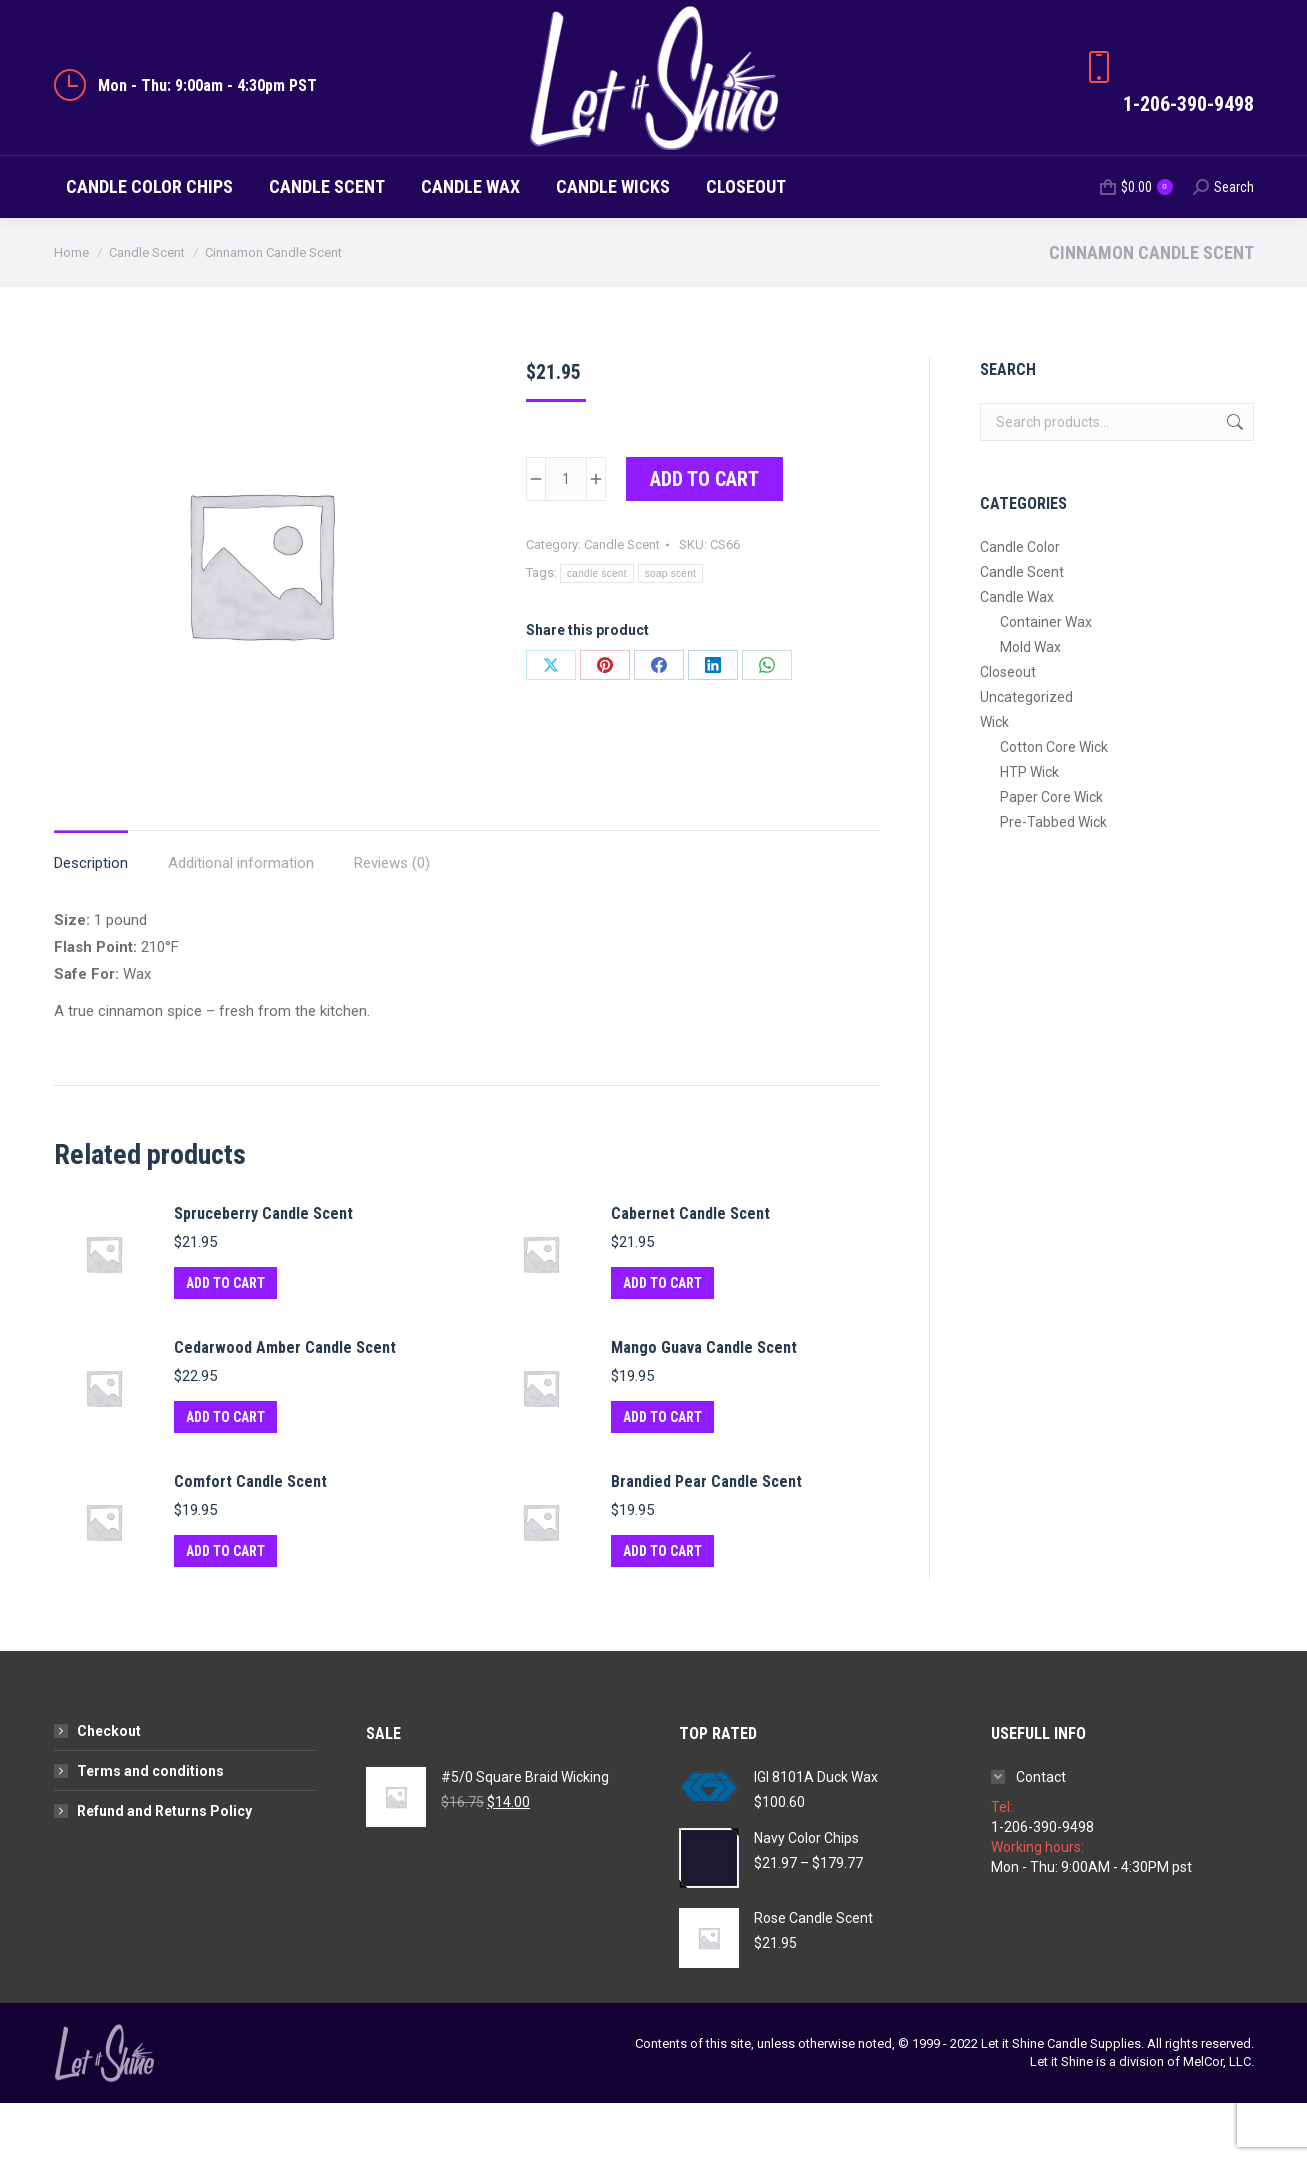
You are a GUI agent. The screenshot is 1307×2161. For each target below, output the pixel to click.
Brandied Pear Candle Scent (706, 1539)
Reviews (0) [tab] (392, 921)
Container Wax (1046, 680)
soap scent (670, 631)
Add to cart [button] (225, 1341)
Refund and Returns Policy (164, 1869)
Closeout (1008, 730)
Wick (994, 780)
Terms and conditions (150, 1829)
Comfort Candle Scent (250, 1539)
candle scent (597, 631)
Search (1233, 480)
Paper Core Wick (1051, 855)
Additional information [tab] (241, 921)
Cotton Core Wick (1054, 805)
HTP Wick (1029, 830)
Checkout (109, 1789)
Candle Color (1020, 605)
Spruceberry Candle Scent (263, 1271)
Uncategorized (1026, 755)
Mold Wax (1030, 705)
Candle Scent (622, 602)
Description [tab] (91, 921)
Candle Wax (1017, 655)
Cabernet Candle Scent (690, 1271)
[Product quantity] (566, 537)
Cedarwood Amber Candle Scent (285, 1405)
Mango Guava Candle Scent (704, 1405)
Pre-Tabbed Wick (1053, 880)
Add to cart (704, 537)
